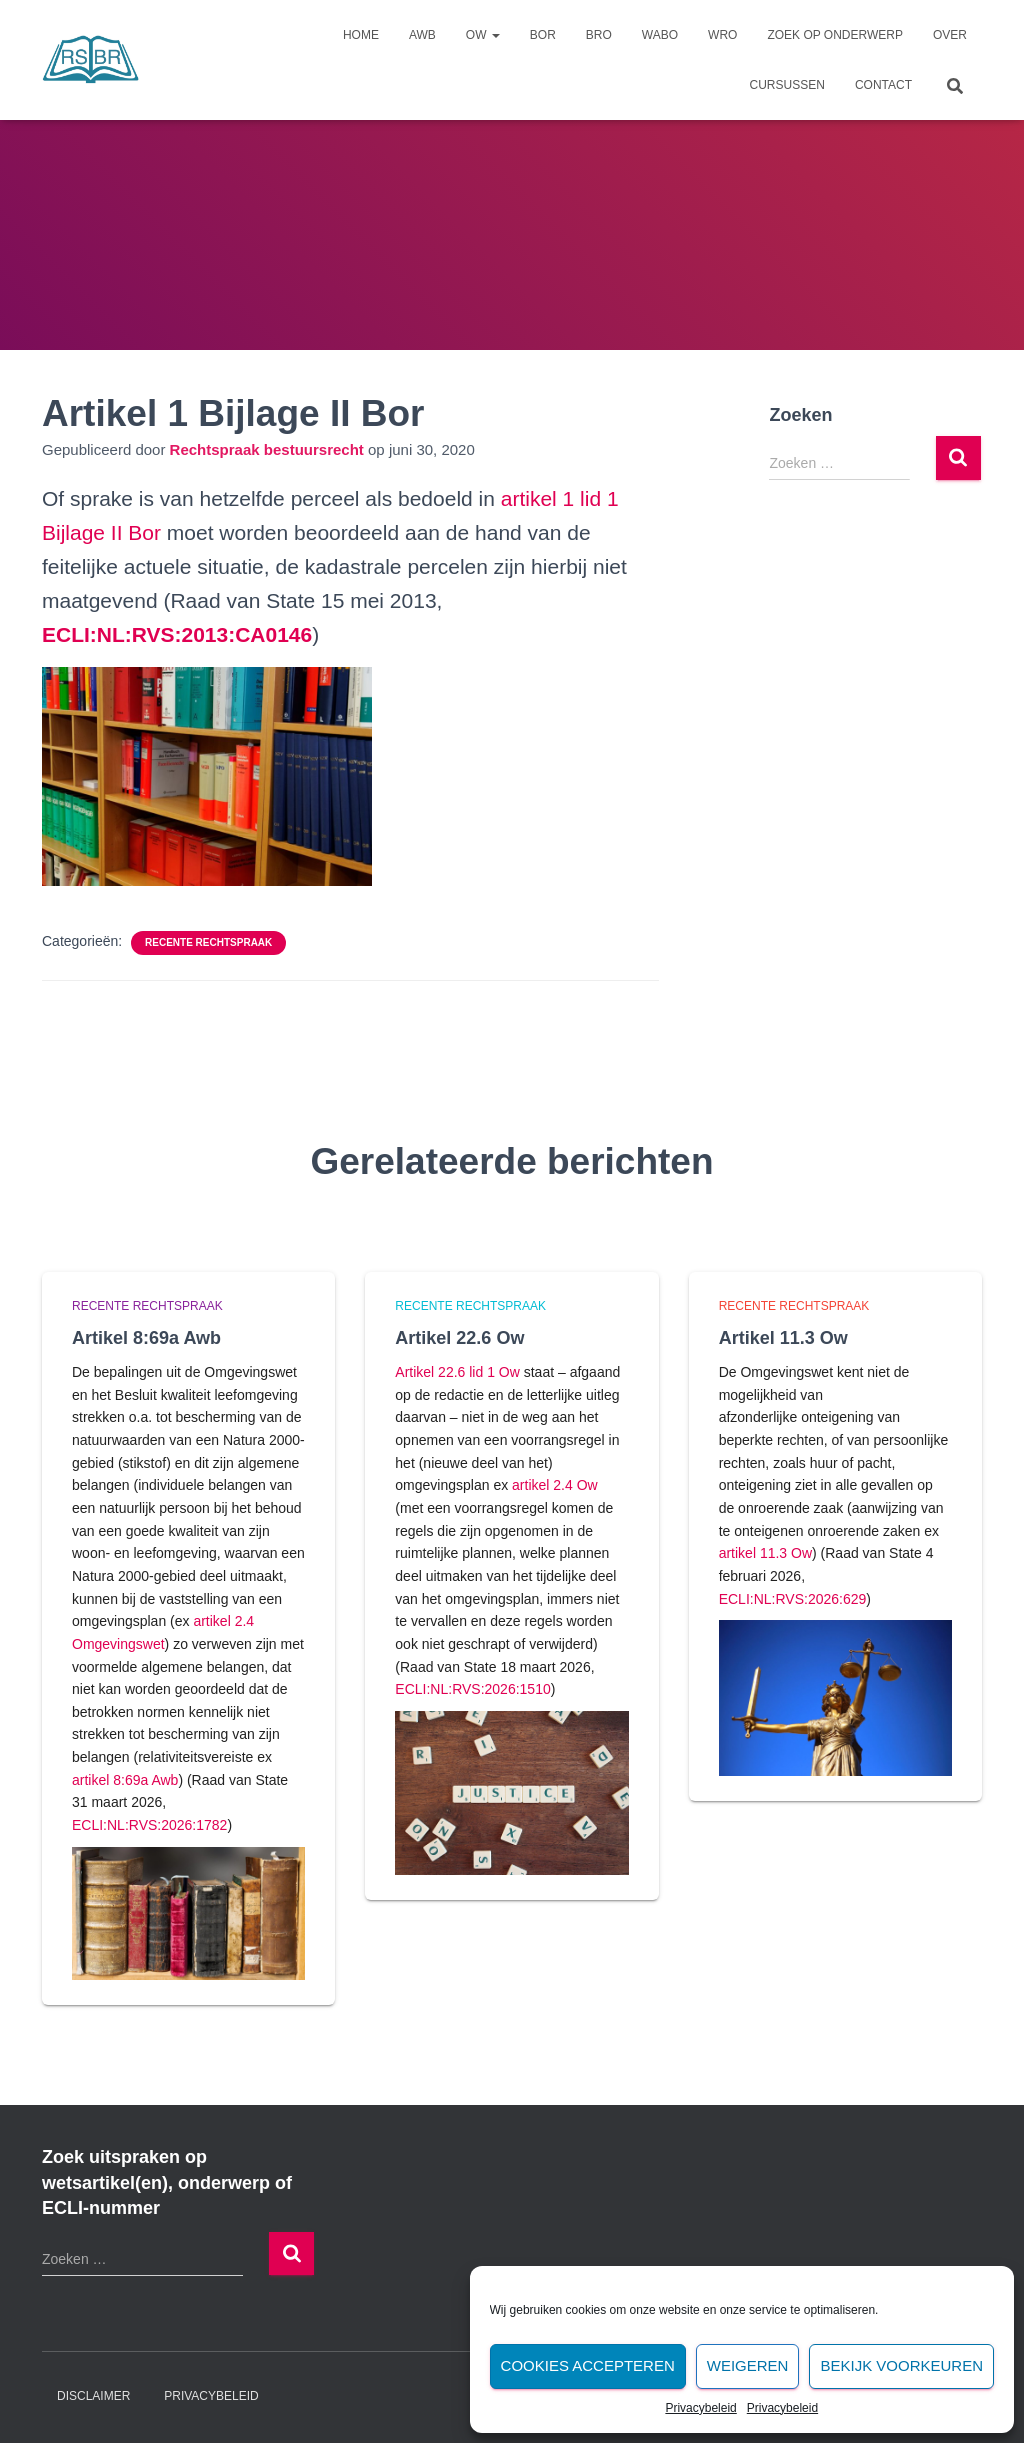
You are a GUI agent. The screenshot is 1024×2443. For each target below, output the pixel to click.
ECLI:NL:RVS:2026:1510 (472, 1689)
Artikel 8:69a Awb (146, 1338)
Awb (422, 35)
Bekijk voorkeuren (901, 2365)
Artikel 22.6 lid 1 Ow (457, 1372)
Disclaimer (93, 2396)
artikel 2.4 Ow (555, 1485)
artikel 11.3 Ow (765, 1553)
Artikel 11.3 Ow (783, 1338)
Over (950, 35)
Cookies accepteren (588, 2365)
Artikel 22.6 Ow (459, 1338)
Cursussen (787, 85)
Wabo (660, 35)
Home (361, 35)
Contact (883, 85)
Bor (543, 35)
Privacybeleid (700, 2408)
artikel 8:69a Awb (125, 1780)
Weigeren (748, 2365)
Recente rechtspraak (208, 942)
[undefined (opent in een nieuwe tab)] (177, 634)
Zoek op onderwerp (835, 35)
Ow (483, 35)
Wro (722, 35)
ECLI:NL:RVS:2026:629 (793, 1599)
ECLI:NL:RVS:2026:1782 (149, 1825)
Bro (599, 35)
